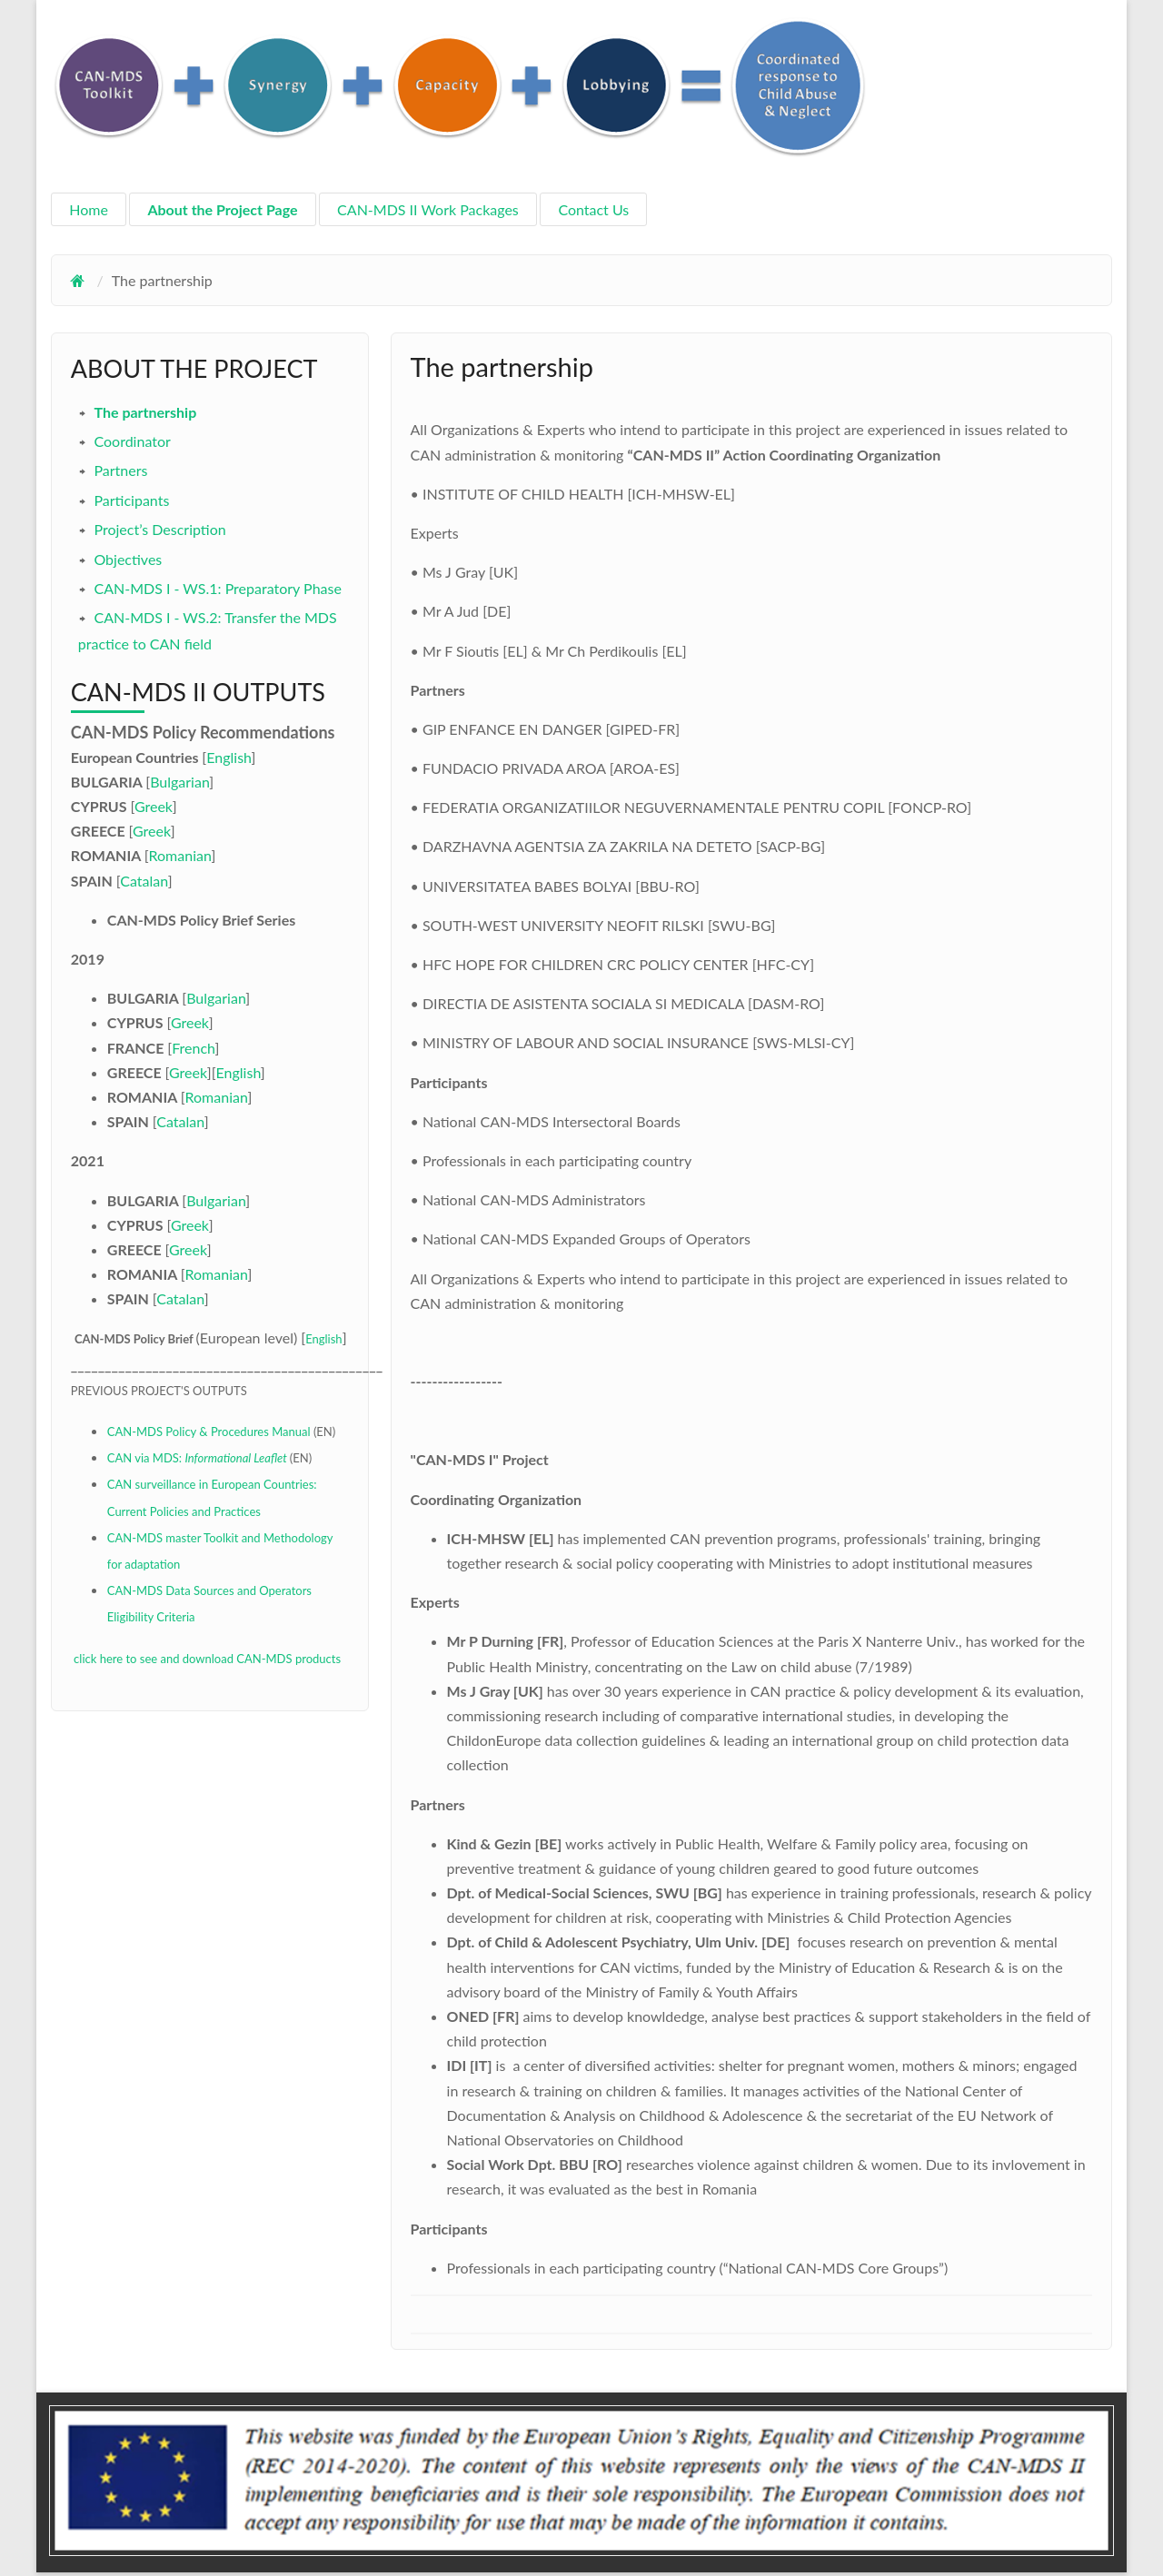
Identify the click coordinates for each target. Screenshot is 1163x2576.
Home (88, 209)
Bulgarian (179, 781)
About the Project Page (222, 209)
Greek (153, 806)
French (193, 1047)
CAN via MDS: (198, 1458)
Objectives (128, 559)
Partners (120, 470)
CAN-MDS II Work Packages (428, 209)
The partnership (145, 412)
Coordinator (132, 441)
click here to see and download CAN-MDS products (206, 1658)
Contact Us (593, 209)
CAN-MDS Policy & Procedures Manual (209, 1431)
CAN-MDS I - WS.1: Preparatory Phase (217, 588)
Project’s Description (159, 529)
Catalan (143, 880)
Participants (131, 500)
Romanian (180, 855)
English (228, 757)
